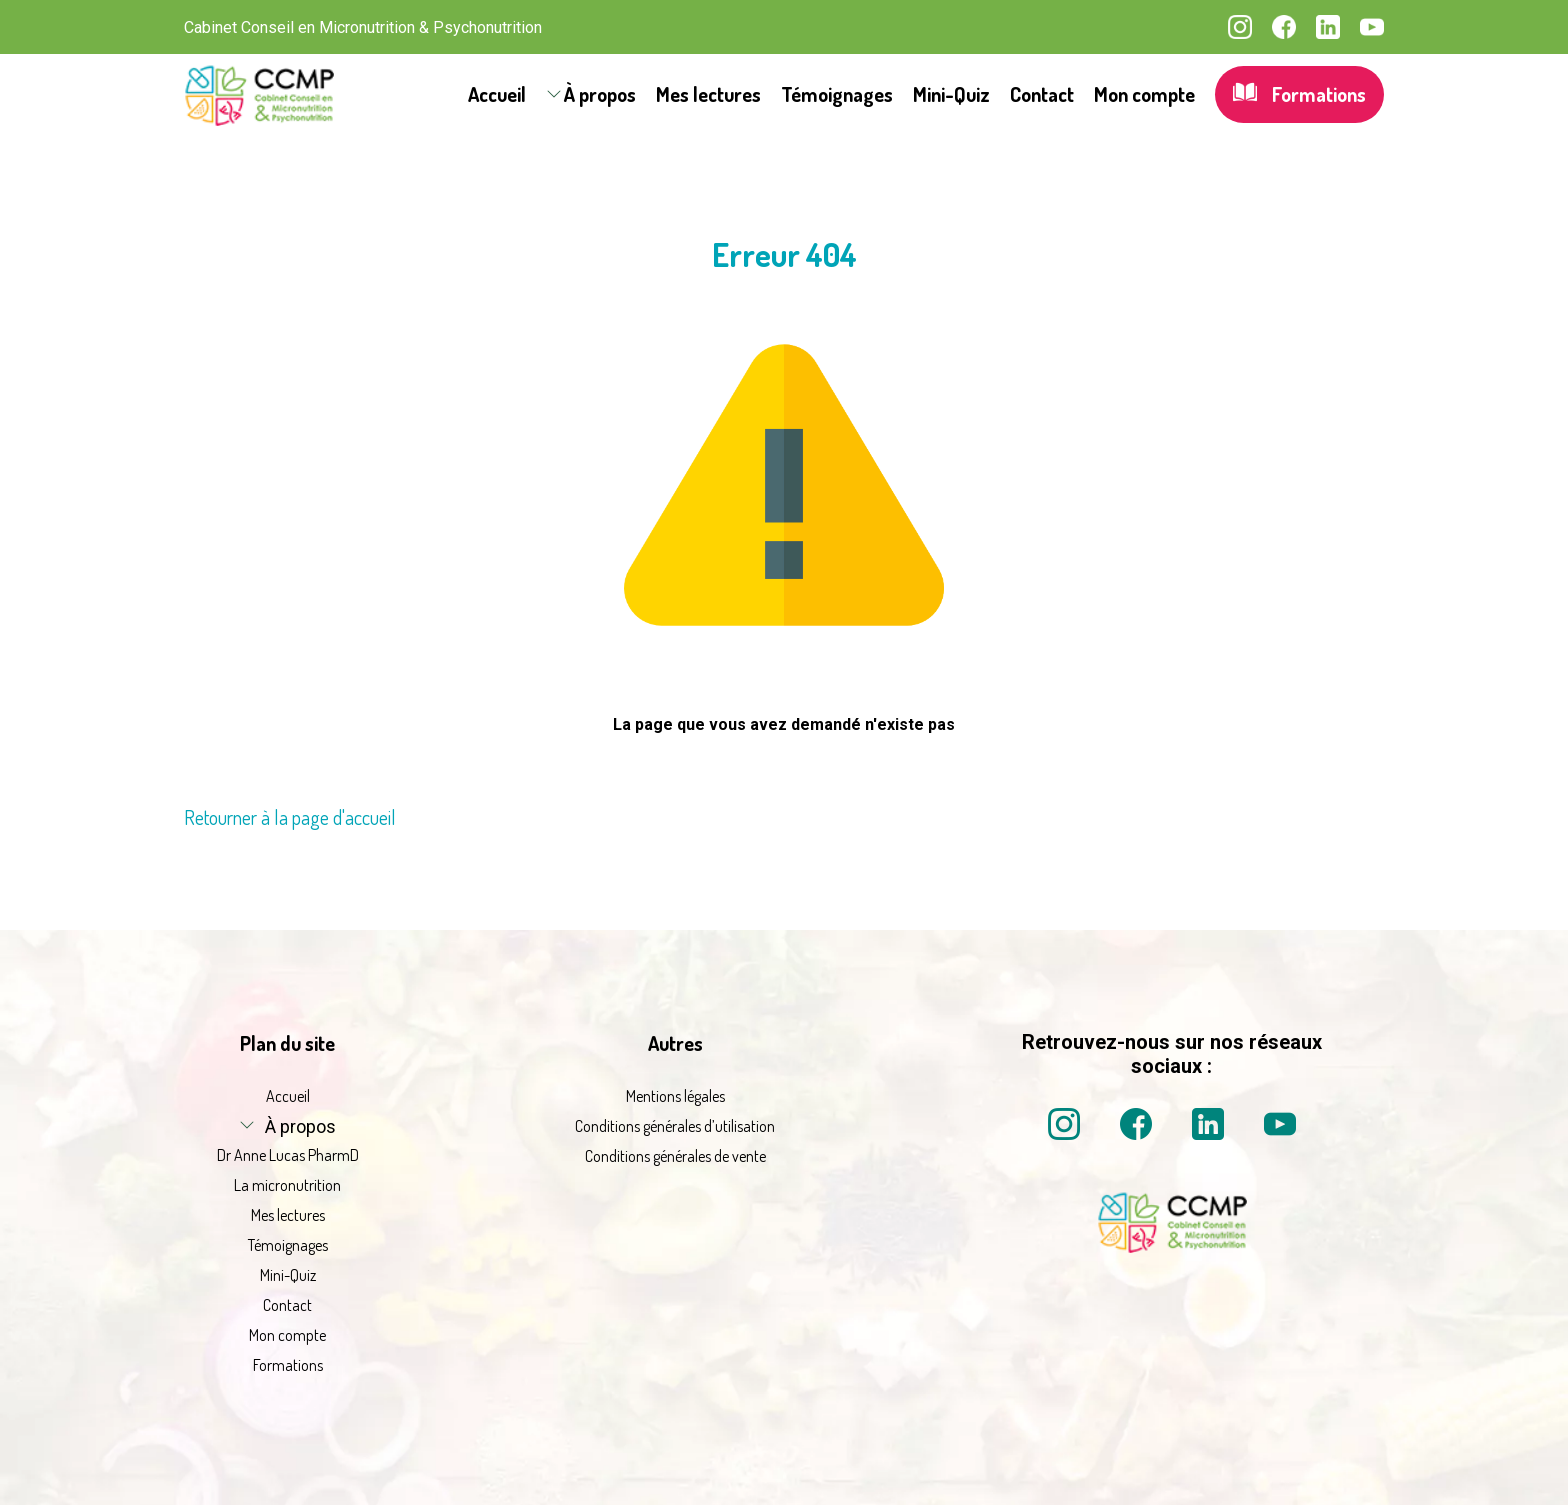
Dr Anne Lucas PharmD (288, 1155)
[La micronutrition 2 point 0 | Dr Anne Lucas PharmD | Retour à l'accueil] (1172, 1247)
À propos (600, 94)
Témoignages (837, 94)
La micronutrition (287, 1185)
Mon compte (1144, 94)
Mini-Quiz (951, 94)
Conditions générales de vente (675, 1156)
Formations (1299, 94)
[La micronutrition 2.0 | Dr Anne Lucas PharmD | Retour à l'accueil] (259, 94)
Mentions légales (675, 1096)
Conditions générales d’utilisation (675, 1126)
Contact (1042, 94)
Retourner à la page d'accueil (290, 817)
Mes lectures (708, 94)
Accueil (497, 94)
